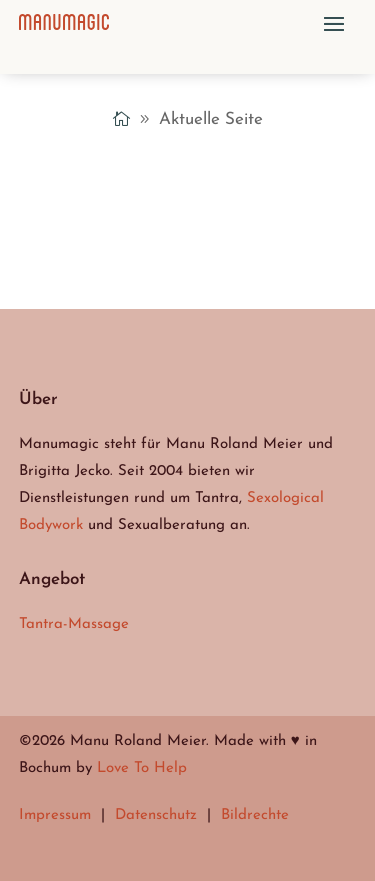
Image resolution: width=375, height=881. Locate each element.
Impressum (55, 815)
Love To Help (142, 768)
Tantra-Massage (74, 624)
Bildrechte (255, 815)
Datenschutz (156, 815)
